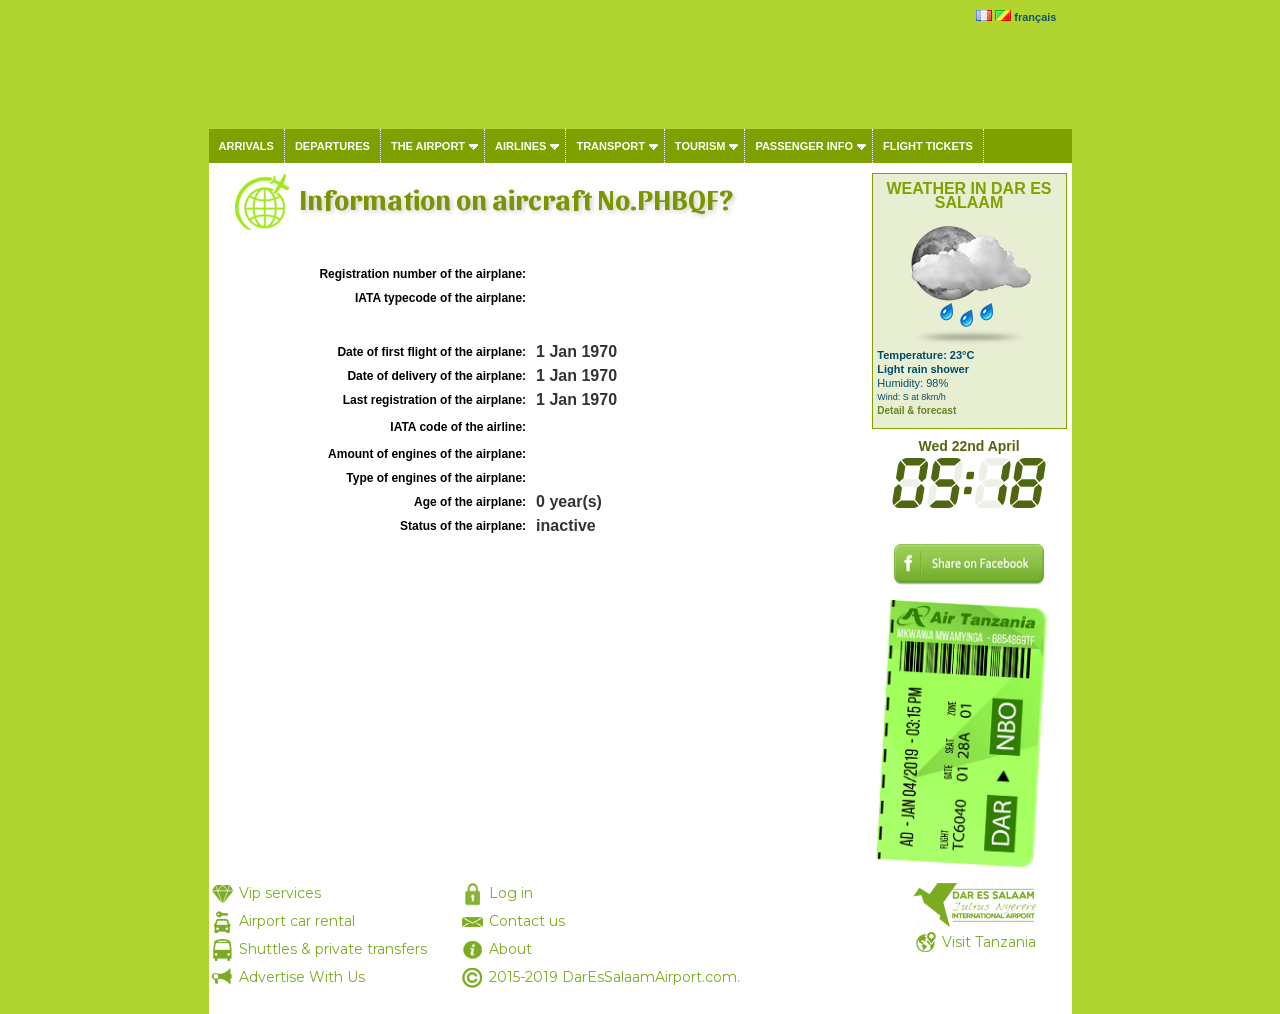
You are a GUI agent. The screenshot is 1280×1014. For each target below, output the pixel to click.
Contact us (527, 921)
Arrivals (246, 146)
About (510, 949)
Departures (332, 146)
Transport (610, 146)
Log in (511, 893)
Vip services (280, 893)
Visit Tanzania (989, 942)
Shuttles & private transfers (333, 949)
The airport (428, 146)
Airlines (520, 146)
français (1035, 17)
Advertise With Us (302, 977)
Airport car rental (297, 921)
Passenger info (804, 146)
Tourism (700, 146)
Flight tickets (928, 146)
